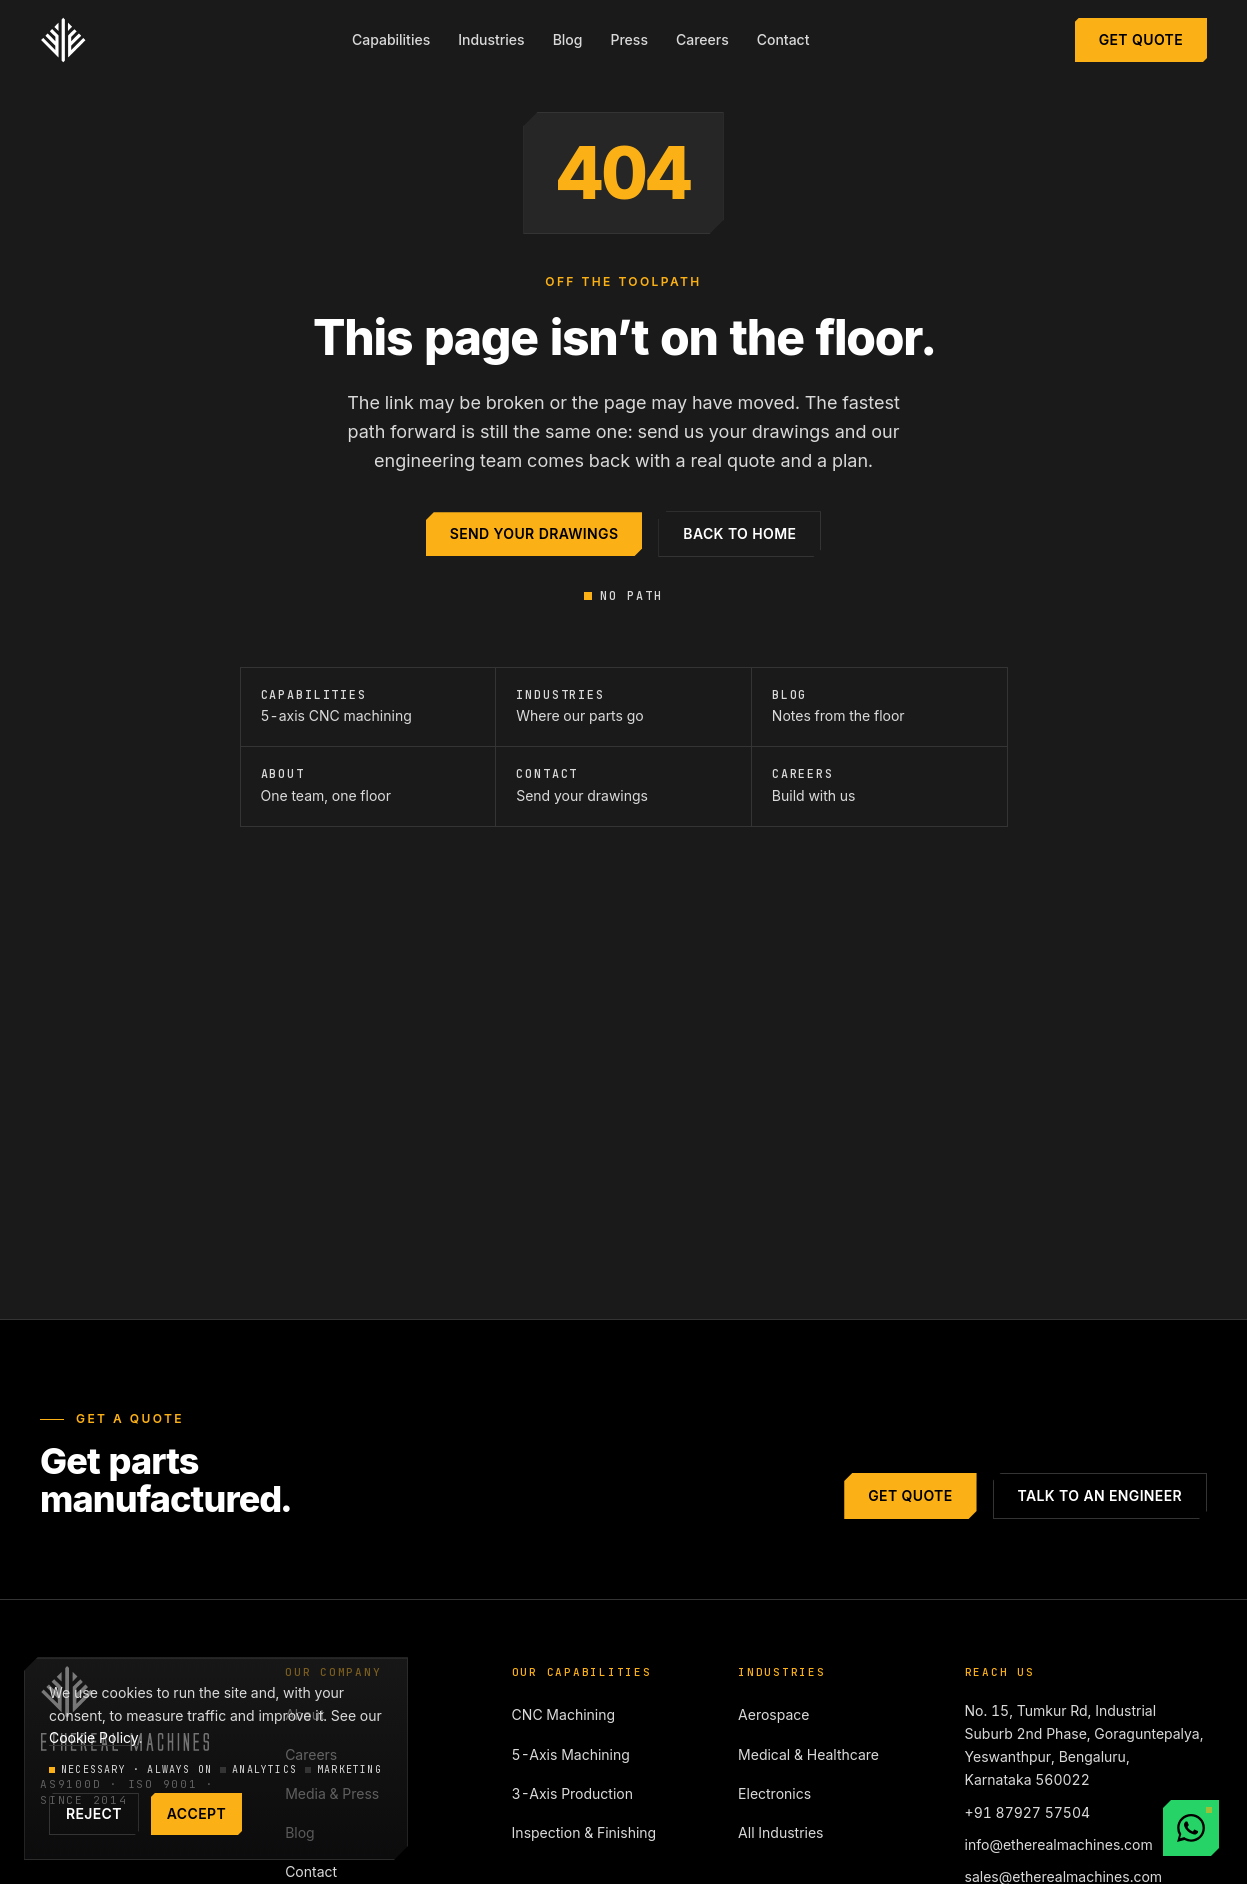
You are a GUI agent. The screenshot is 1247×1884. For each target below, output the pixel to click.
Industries (491, 39)
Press (628, 39)
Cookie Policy (94, 1737)
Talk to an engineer (1100, 1495)
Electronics (774, 1793)
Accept (196, 1813)
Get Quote (1141, 39)
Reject (94, 1813)
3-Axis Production (572, 1793)
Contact (783, 39)
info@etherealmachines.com (1059, 1844)
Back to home (739, 533)
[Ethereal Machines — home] (63, 40)
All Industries (780, 1832)
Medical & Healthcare (808, 1754)
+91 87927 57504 (1028, 1812)
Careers (702, 39)
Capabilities (391, 39)
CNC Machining (563, 1714)
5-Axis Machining (571, 1754)
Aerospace (773, 1714)
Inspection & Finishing (584, 1832)
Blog (568, 39)
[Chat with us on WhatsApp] (1191, 1828)
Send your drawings (534, 533)
